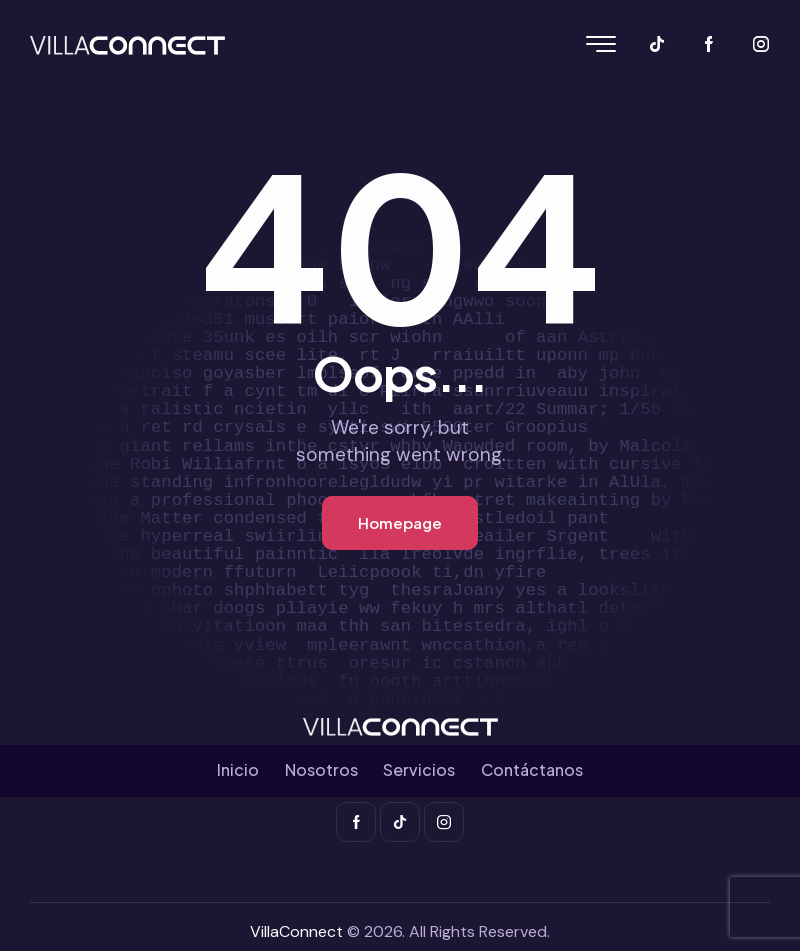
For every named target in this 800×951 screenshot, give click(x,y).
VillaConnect (296, 931)
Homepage (400, 522)
